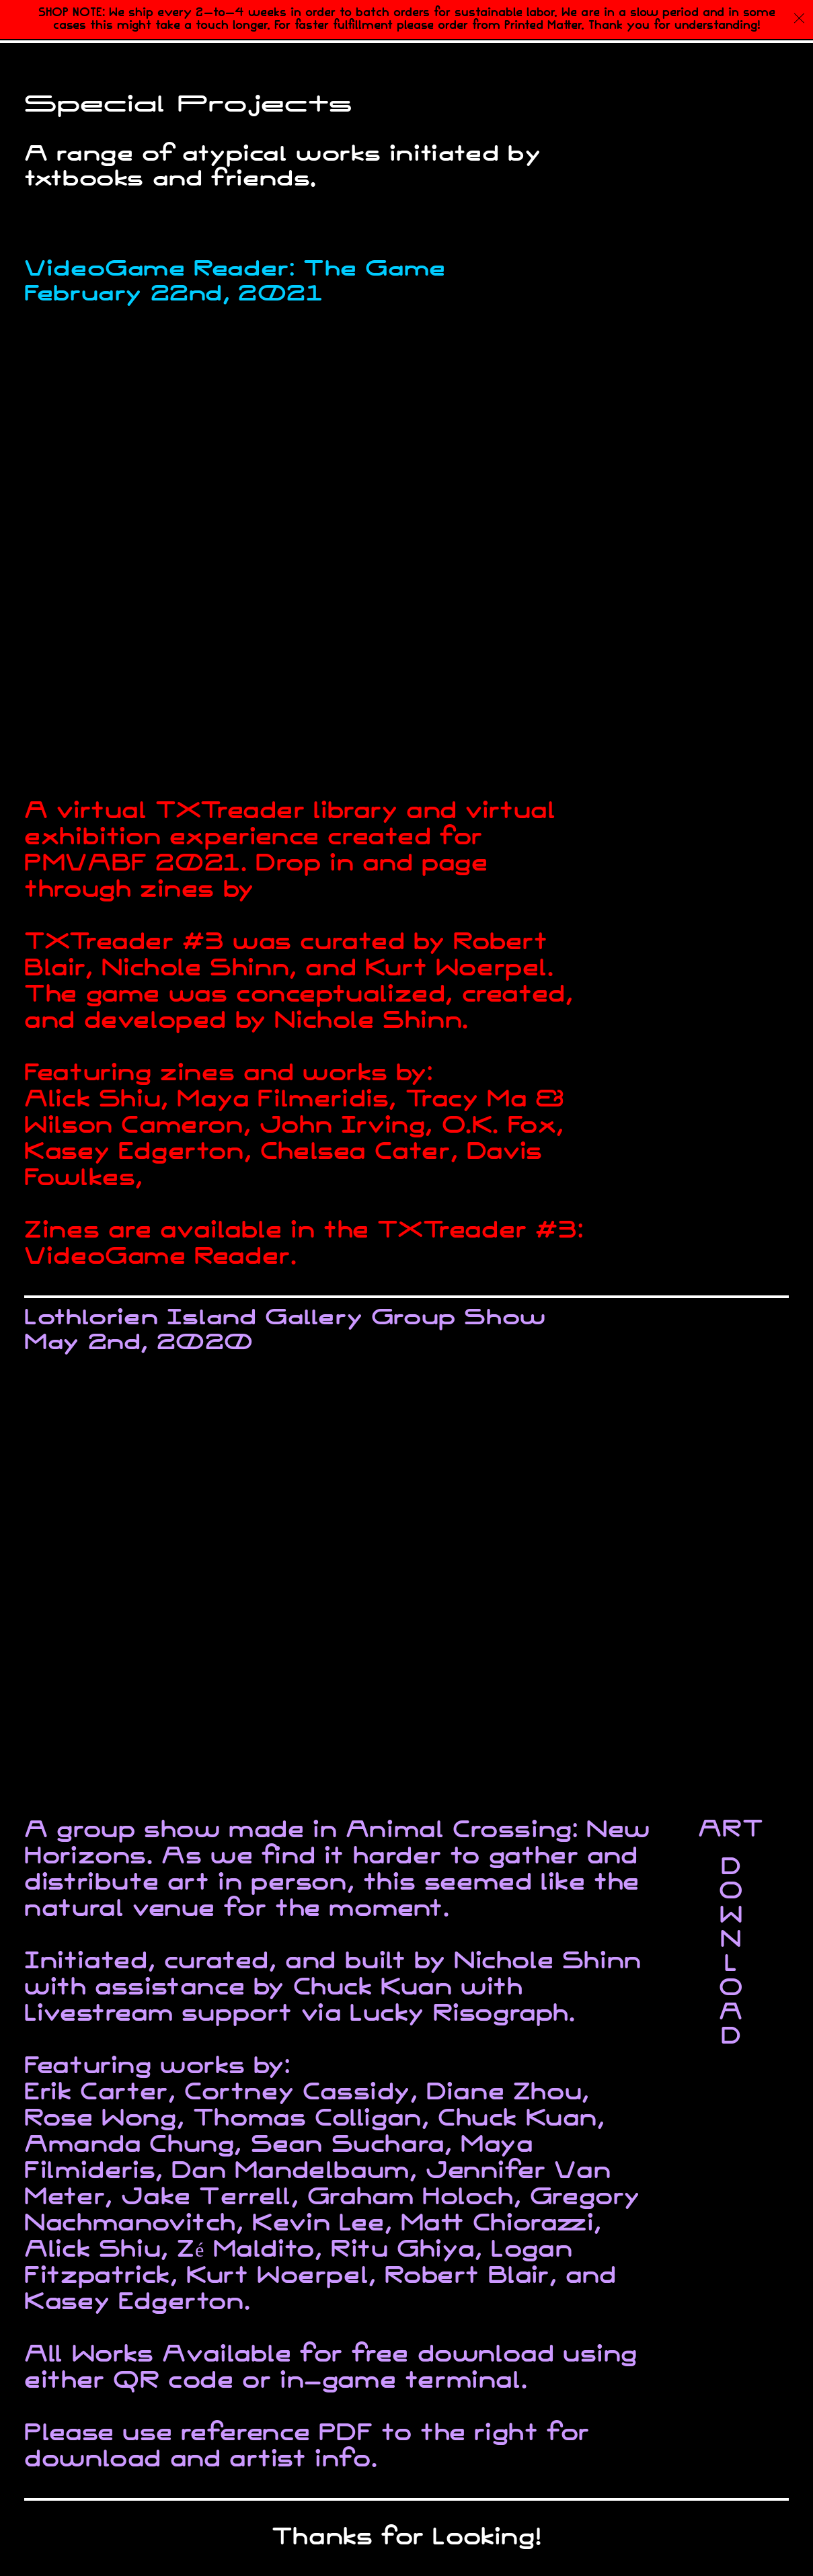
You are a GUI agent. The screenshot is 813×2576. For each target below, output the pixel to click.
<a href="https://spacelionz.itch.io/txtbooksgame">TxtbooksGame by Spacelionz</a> (684, 858)
